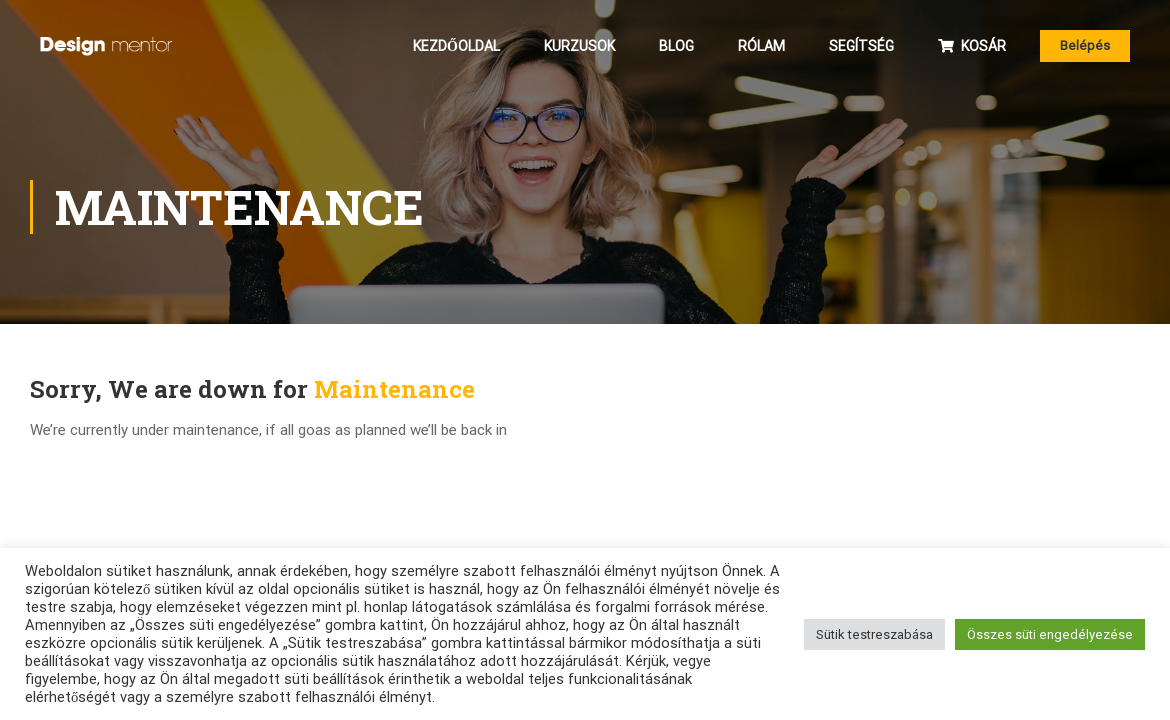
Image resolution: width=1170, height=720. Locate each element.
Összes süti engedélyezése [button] (1050, 634)
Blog (676, 46)
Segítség (861, 46)
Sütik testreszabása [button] (874, 634)
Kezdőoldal (456, 46)
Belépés (1085, 45)
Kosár (972, 46)
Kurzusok (579, 46)
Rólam (761, 46)
